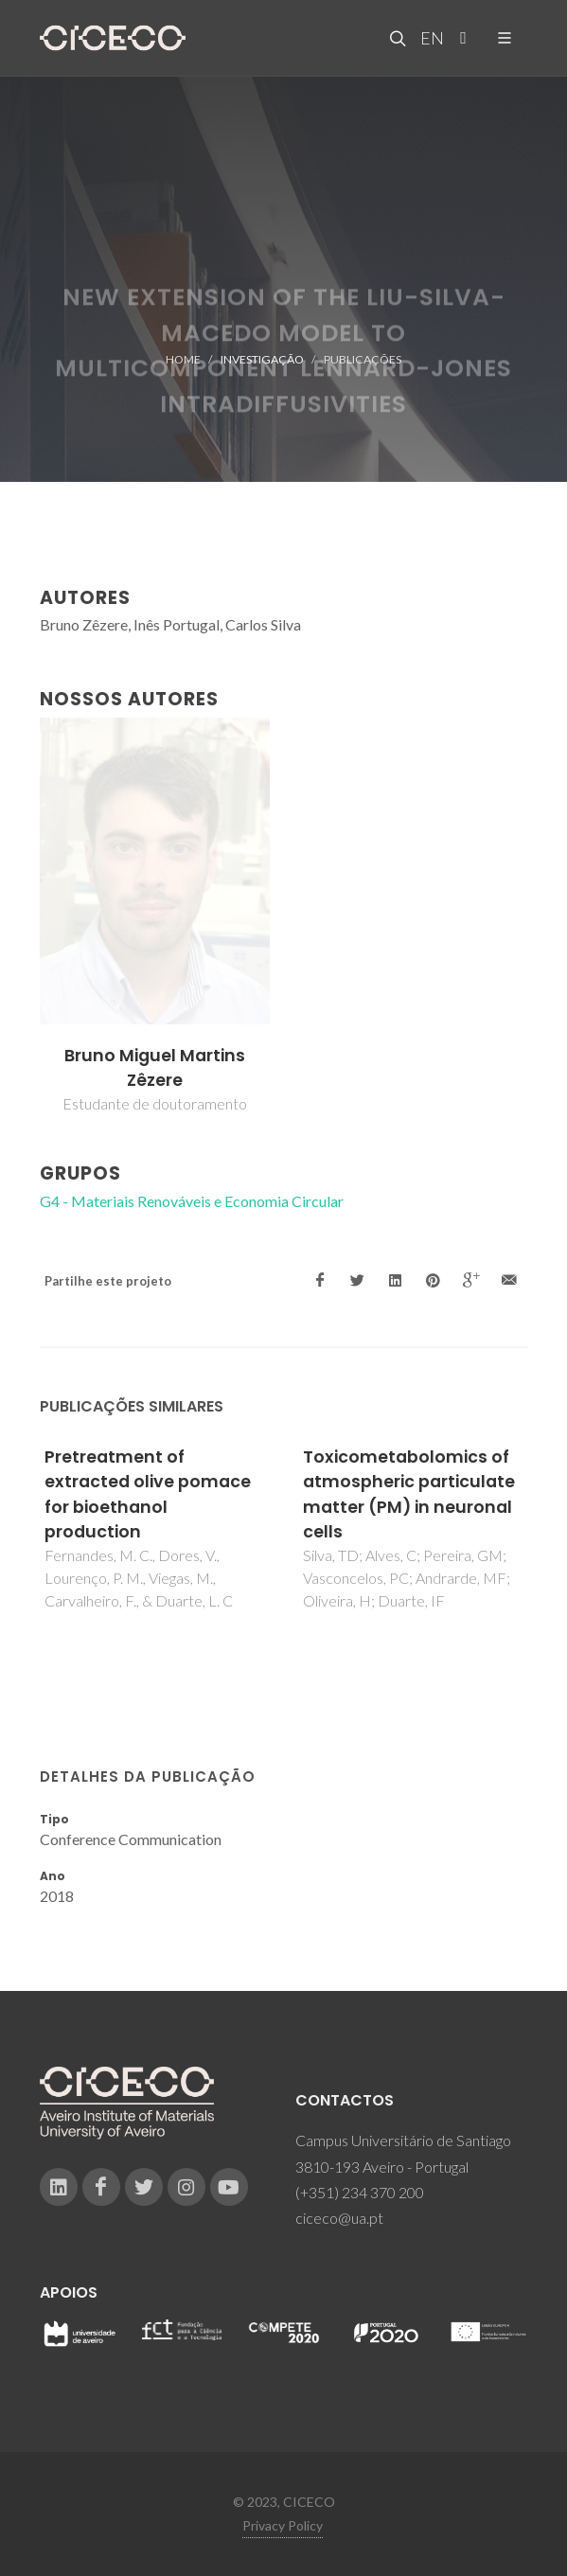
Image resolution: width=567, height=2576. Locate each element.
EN (429, 37)
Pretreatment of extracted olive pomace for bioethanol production (147, 1494)
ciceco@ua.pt (339, 2218)
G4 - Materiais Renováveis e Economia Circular (192, 1201)
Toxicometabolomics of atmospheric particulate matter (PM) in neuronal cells (409, 1494)
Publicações (362, 359)
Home (183, 359)
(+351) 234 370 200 (359, 2192)
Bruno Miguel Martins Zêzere (154, 1068)
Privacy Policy (282, 2525)
